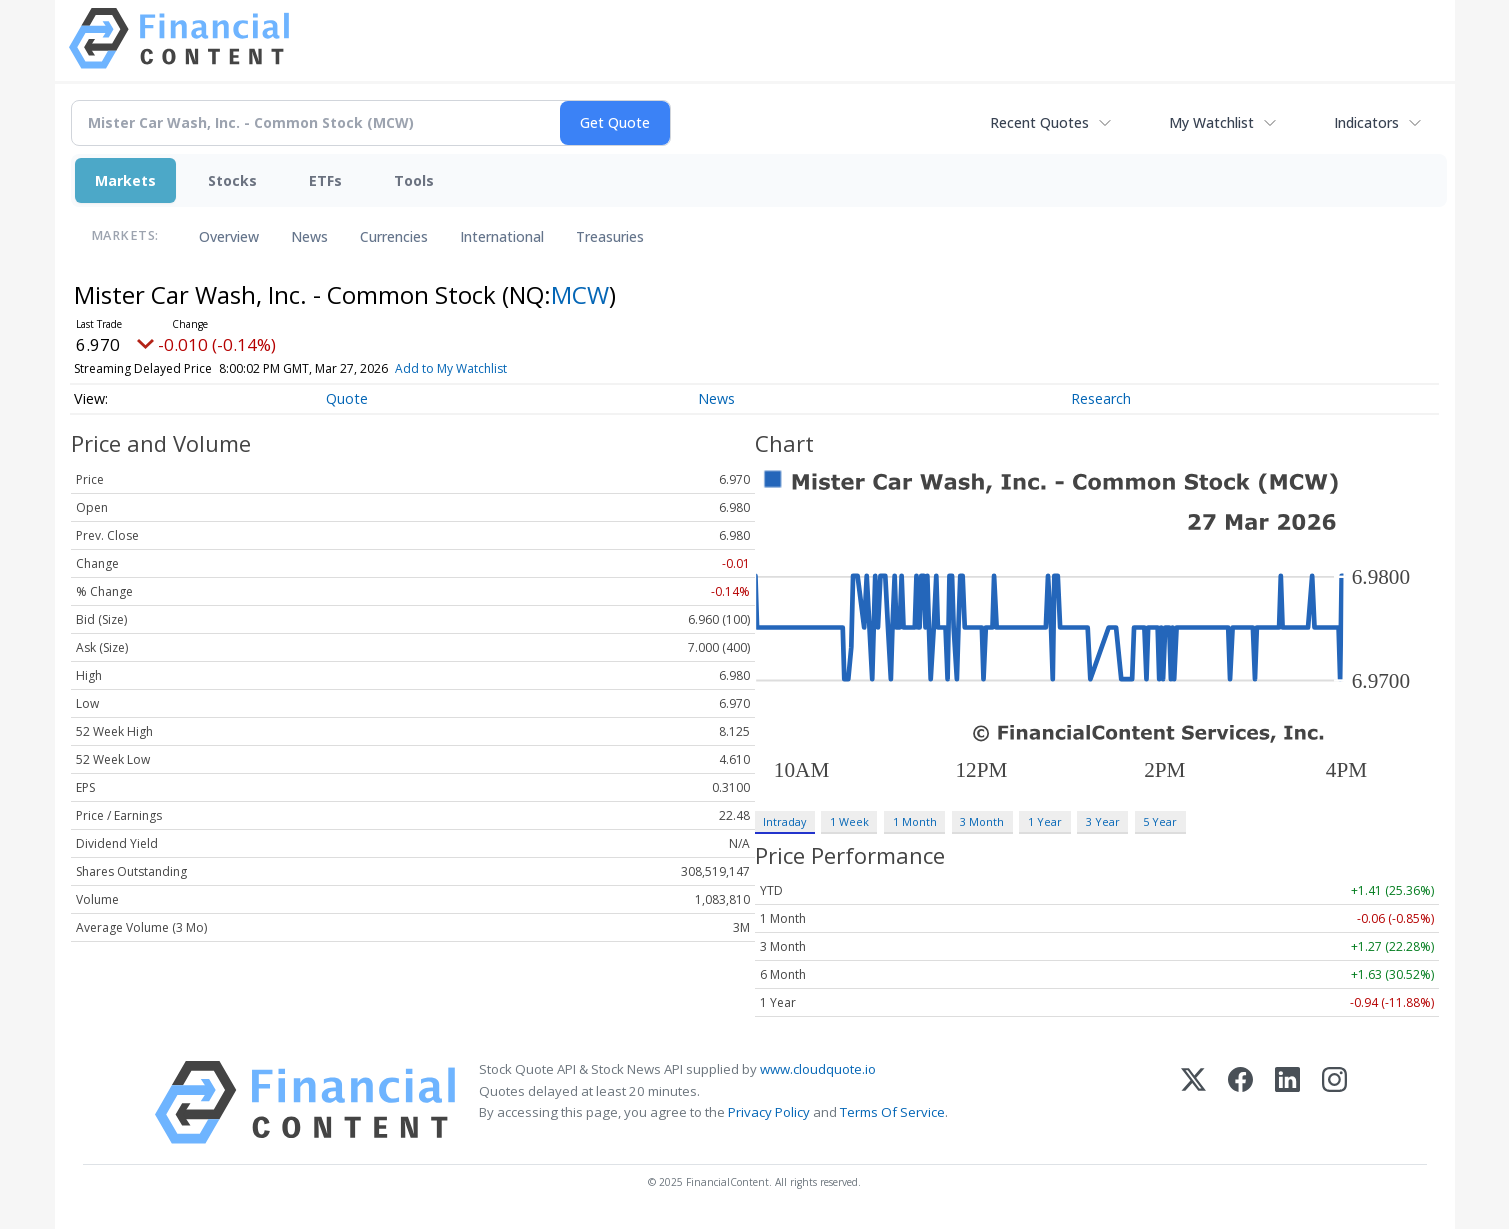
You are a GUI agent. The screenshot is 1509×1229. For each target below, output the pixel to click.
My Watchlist (1211, 122)
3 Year (1103, 821)
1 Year (1045, 821)
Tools (414, 180)
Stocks (232, 180)
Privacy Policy (769, 1112)
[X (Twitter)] (1193, 1102)
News (309, 236)
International (502, 236)
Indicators (1366, 122)
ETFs (325, 180)
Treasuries (610, 236)
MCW (580, 294)
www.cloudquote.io (818, 1069)
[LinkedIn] (1287, 1102)
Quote (347, 398)
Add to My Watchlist (487, 368)
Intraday (784, 821)
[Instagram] (1334, 1102)
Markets (125, 180)
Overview (229, 236)
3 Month (982, 821)
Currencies (394, 236)
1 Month (915, 821)
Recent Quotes (1039, 122)
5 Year (1160, 821)
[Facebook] (1240, 1102)
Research (1101, 398)
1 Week (849, 821)
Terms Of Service (892, 1112)
